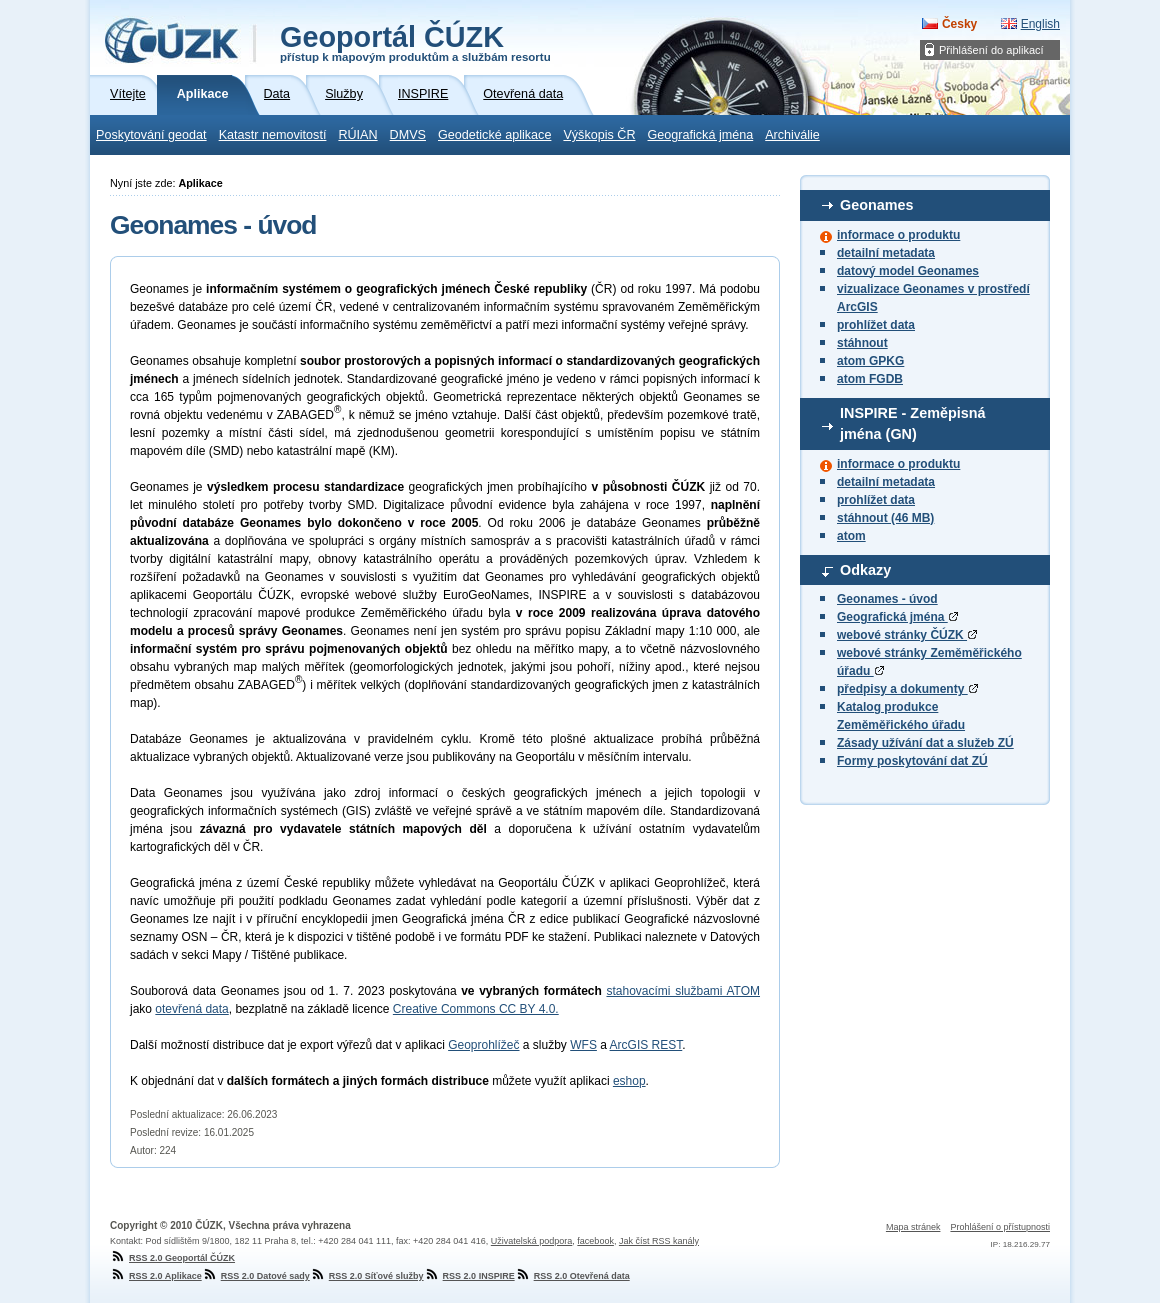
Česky (959, 24)
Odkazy (865, 570)
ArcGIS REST (646, 1045)
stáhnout (862, 343)
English (1040, 24)
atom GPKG (870, 361)
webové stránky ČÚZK (907, 635)
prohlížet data (876, 325)
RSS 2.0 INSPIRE (469, 1276)
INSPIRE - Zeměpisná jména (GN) (913, 424)
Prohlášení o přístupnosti (1000, 1227)
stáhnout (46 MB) (885, 518)
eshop (629, 1081)
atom (851, 536)
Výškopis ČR (599, 135)
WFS (583, 1045)
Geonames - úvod (887, 599)
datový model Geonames (908, 271)
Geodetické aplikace (494, 135)
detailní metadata (886, 253)
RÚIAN (357, 135)
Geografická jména (701, 135)
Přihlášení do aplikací (991, 50)
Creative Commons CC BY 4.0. (476, 1009)
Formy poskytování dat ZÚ (912, 761)
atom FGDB (870, 379)
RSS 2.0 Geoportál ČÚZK (172, 1258)
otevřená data (191, 1009)
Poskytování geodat (151, 135)
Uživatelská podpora (532, 1241)
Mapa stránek (913, 1227)
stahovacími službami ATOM (683, 991)
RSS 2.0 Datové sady (256, 1276)
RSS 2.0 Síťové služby (367, 1276)
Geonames (877, 205)
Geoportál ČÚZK (415, 42)
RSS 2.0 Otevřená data (572, 1276)
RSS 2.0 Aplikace (156, 1276)
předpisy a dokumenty (907, 689)
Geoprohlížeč (483, 1045)
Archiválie (792, 135)
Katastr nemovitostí (273, 135)
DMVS (408, 135)
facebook (595, 1241)
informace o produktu (898, 235)
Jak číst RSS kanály (659, 1241)
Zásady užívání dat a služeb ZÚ (925, 743)
